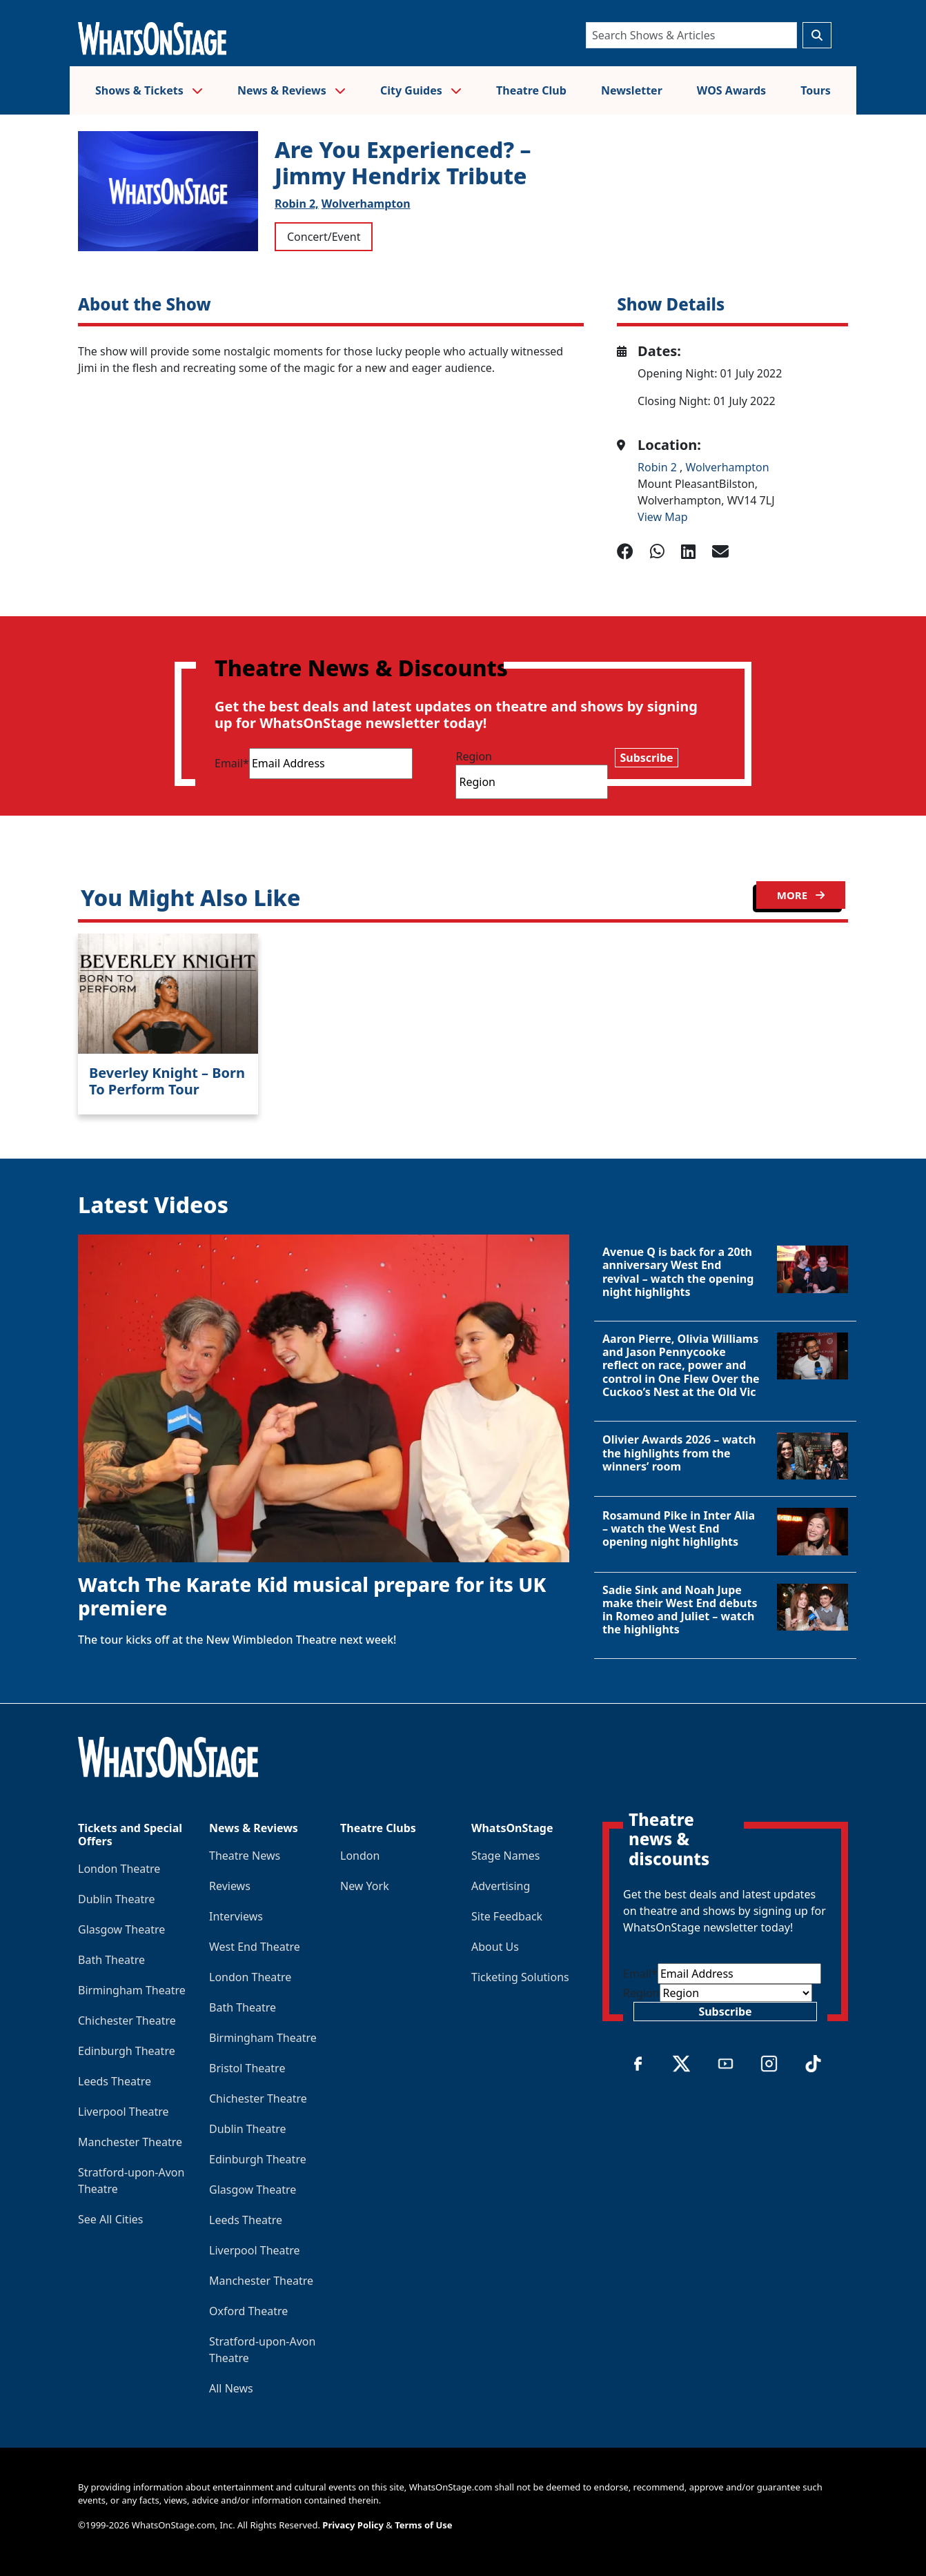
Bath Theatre (111, 1959)
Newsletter (631, 90)
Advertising (500, 1886)
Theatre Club (531, 90)
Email (232, 763)
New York (364, 1886)
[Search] (691, 35)
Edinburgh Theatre (126, 2050)
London (360, 1855)
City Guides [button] (421, 90)
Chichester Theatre (127, 2020)
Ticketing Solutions (520, 1977)
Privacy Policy (353, 2525)
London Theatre (119, 1868)
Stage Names (505, 1855)
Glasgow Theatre (121, 1929)
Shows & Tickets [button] (149, 90)
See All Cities (110, 2219)
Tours (815, 90)
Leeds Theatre (114, 2081)
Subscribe (646, 757)
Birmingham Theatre (132, 1990)
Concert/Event (323, 236)
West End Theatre (254, 1946)
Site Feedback (506, 1916)
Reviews (229, 1886)
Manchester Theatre (130, 2142)
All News (231, 2388)
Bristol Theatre (247, 2068)
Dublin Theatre (116, 1899)
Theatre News (244, 1855)
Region (473, 756)
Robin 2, (297, 203)
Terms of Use (423, 2525)
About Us (495, 1946)
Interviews (236, 1916)
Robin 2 (659, 467)
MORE (801, 895)
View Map (663, 516)
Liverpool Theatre (123, 2111)
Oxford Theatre (248, 2311)
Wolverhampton (366, 203)
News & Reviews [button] (291, 90)
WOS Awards (731, 90)
